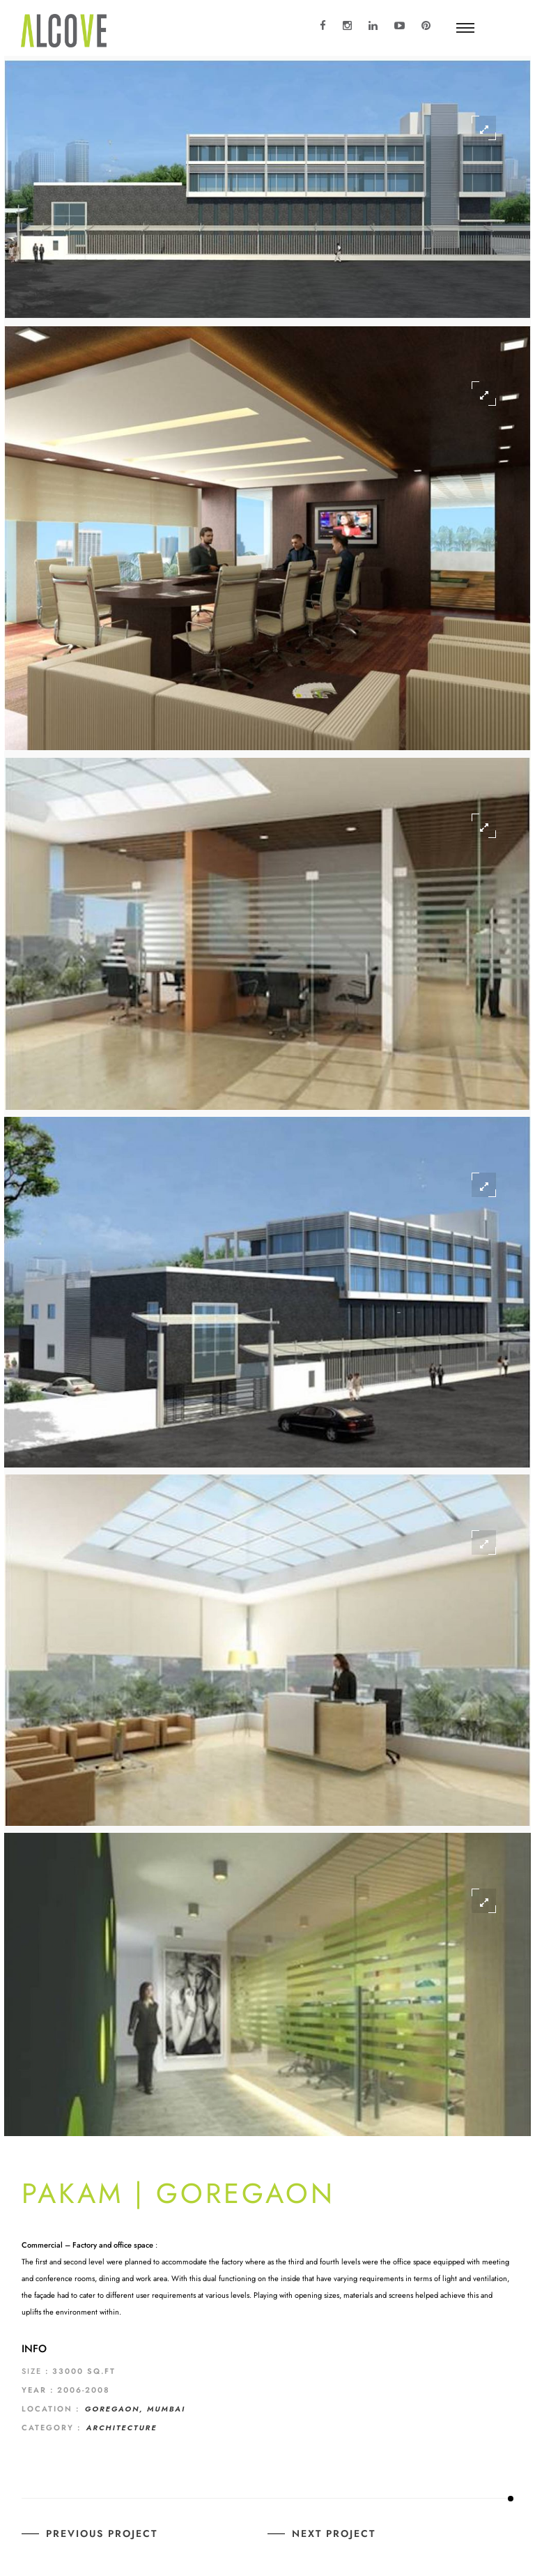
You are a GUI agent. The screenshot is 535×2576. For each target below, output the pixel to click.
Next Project (333, 2533)
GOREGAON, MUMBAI (135, 2408)
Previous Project (101, 2533)
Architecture (121, 2427)
